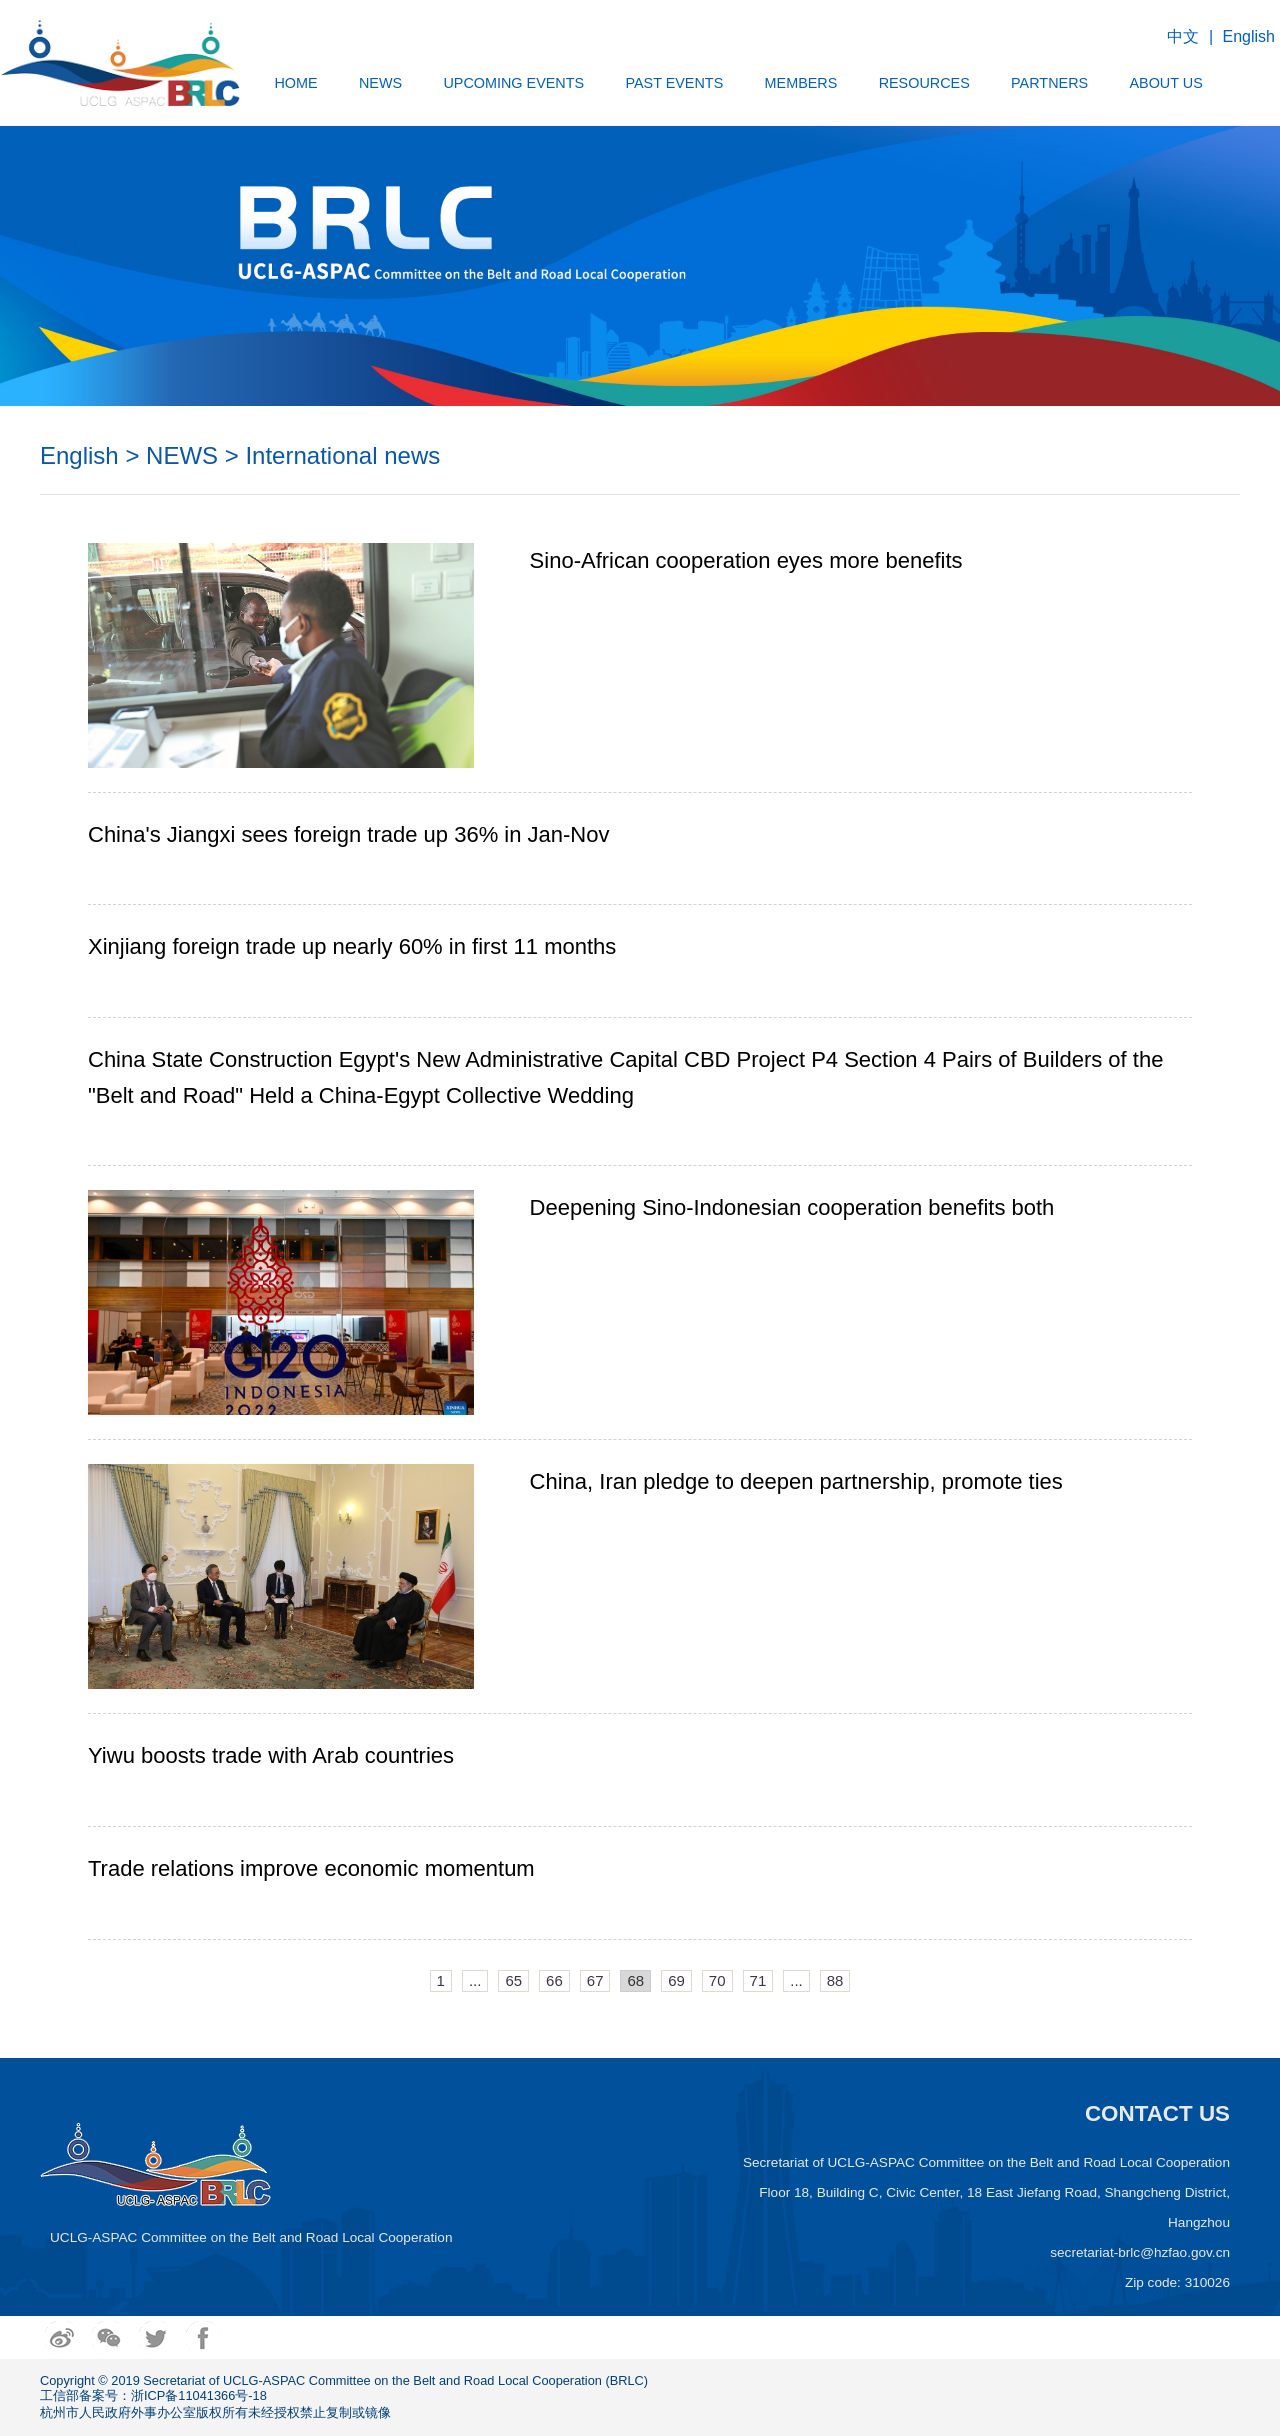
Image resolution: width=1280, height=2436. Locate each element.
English (1249, 36)
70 (717, 1980)
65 (513, 1980)
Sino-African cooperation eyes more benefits (746, 560)
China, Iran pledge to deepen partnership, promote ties (796, 1481)
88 (835, 1980)
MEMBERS (801, 83)
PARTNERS (1049, 83)
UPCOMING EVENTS (513, 83)
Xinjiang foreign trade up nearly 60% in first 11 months (352, 946)
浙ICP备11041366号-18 (199, 2395)
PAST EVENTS (674, 83)
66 (554, 1980)
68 (635, 1980)
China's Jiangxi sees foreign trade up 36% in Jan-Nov (349, 834)
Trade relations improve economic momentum (311, 1868)
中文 (1183, 36)
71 (758, 1980)
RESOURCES (924, 83)
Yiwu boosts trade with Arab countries (271, 1755)
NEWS (380, 83)
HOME (295, 83)
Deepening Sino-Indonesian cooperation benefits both (792, 1207)
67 (595, 1980)
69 (676, 1980)
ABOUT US (1165, 83)
